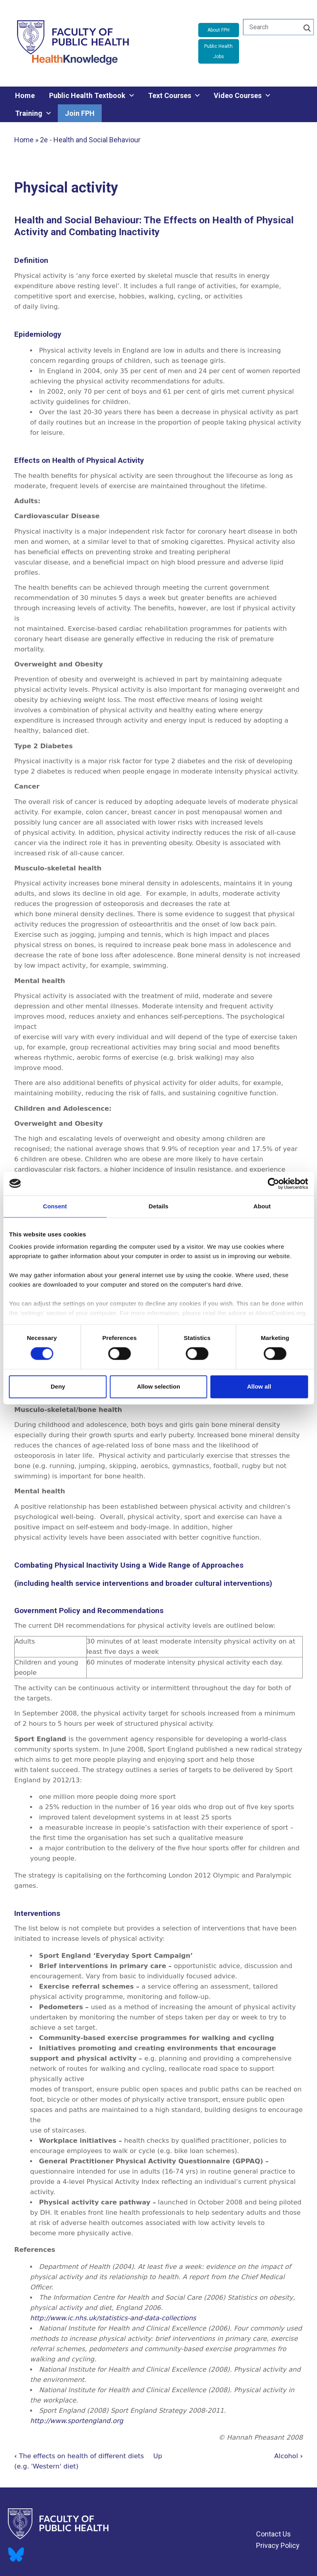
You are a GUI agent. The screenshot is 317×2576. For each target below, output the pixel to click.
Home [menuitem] (25, 95)
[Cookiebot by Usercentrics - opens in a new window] (273, 1183)
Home (24, 140)
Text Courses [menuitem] (169, 95)
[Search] (307, 27)
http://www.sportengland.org (76, 2421)
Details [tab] (159, 1206)
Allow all (259, 1386)
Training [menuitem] (28, 113)
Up (157, 2456)
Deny (58, 1386)
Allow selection (158, 1386)
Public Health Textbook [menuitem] (87, 95)
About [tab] (262, 1206)
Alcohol (288, 2456)
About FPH (218, 30)
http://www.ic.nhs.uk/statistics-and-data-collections (113, 2318)
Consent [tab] (55, 1206)
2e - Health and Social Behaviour (90, 140)
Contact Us (273, 2534)
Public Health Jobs (218, 51)
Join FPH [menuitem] (80, 113)
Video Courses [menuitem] (238, 95)
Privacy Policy (278, 2545)
